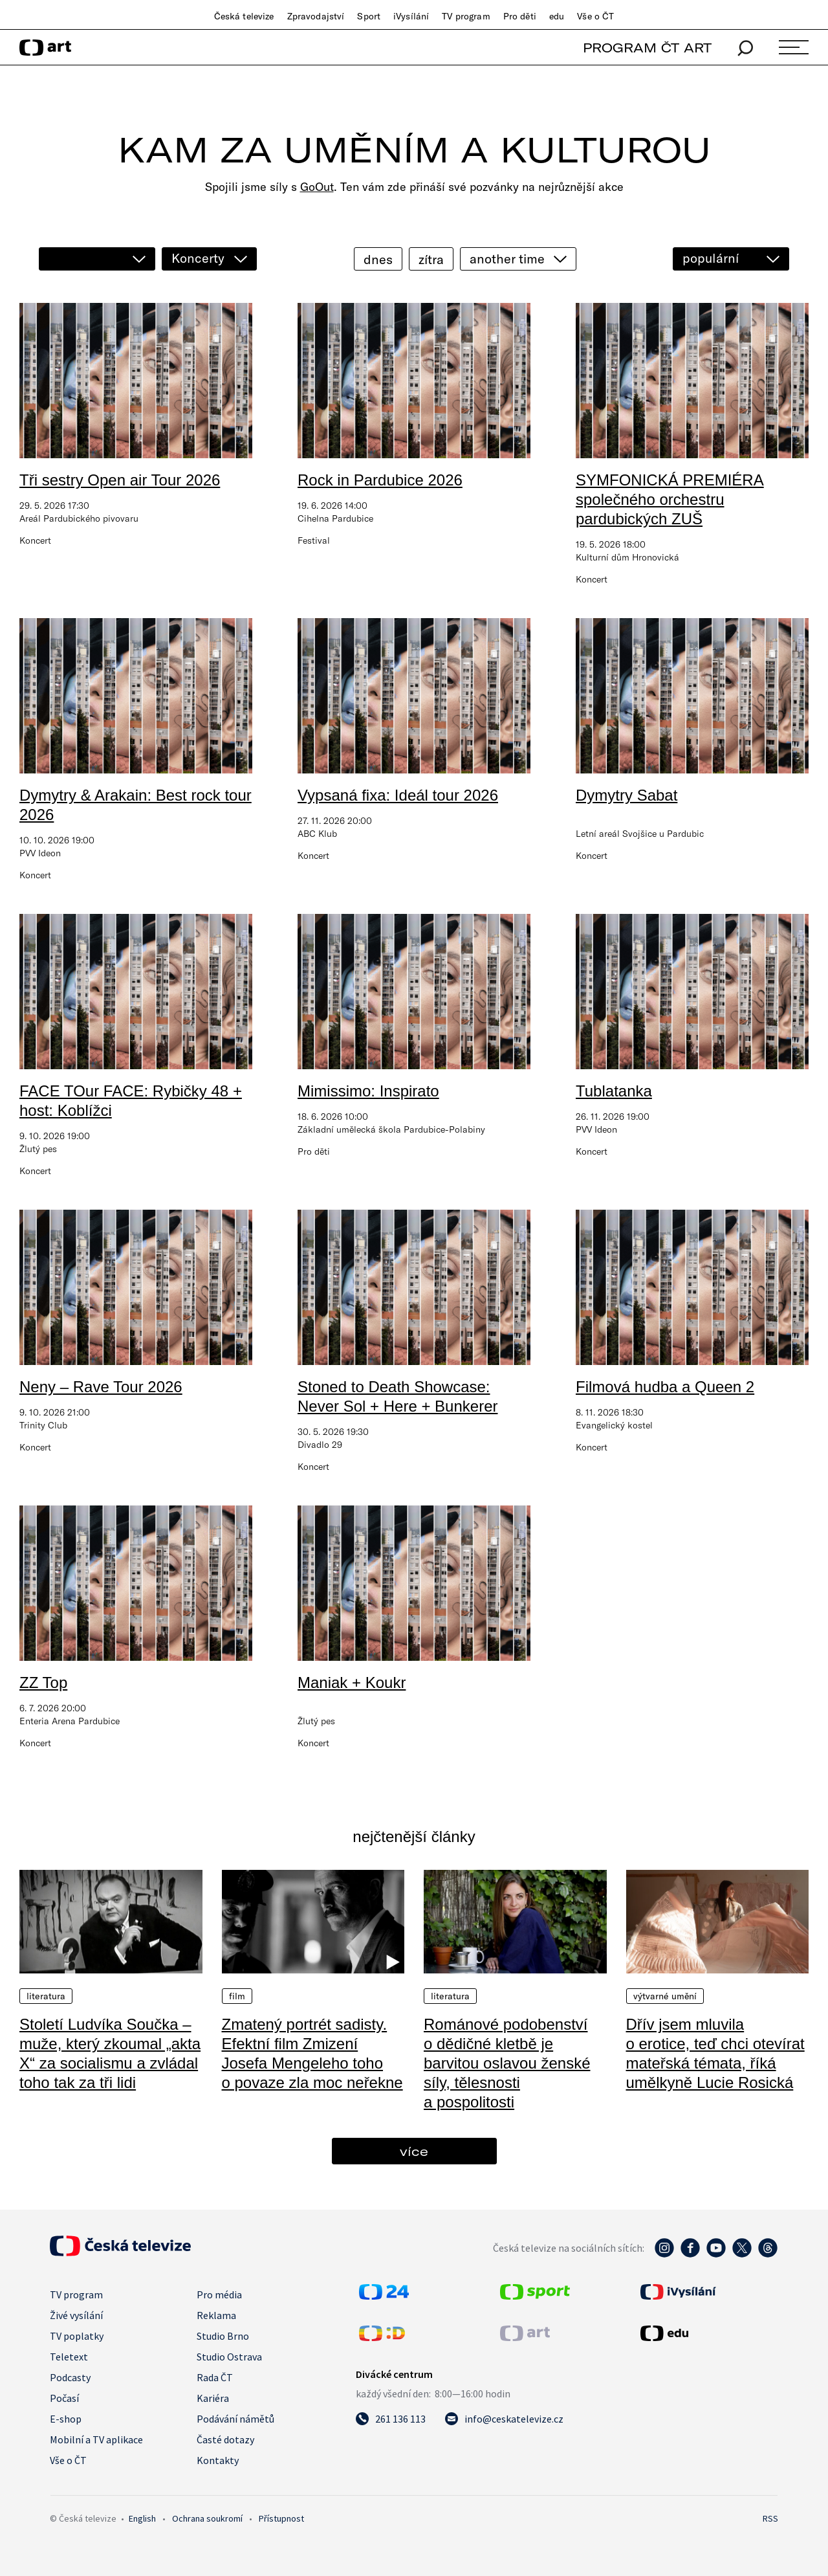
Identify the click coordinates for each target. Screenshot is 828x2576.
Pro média (219, 2294)
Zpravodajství (316, 16)
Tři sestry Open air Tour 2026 (119, 480)
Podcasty (70, 2377)
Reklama (216, 2315)
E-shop (66, 2418)
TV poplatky (77, 2335)
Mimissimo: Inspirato (368, 1091)
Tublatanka (614, 1091)
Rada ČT (215, 2377)
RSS (770, 2518)
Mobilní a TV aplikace (96, 2439)
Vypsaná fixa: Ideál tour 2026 (398, 795)
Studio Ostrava (229, 2356)
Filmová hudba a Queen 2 (665, 1386)
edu (556, 16)
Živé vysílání (76, 2315)
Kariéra (213, 2398)
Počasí (64, 2398)
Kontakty (218, 2460)
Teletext (69, 2356)
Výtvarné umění (665, 1996)
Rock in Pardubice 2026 (380, 480)
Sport (368, 16)
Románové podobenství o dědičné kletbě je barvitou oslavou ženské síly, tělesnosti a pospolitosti (507, 2063)
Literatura (46, 1996)
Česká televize (244, 16)
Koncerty (197, 258)
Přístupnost (281, 2518)
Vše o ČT (595, 16)
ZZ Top (43, 1682)
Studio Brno (223, 2335)
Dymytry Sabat (626, 795)
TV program (466, 16)
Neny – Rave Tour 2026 (100, 1386)
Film (237, 1996)
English (142, 2518)
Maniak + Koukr (352, 1682)
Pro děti (519, 16)
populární (710, 258)
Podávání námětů (235, 2418)
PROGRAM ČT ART (647, 47)
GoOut (317, 186)
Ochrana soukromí (207, 2518)
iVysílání (411, 16)
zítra (431, 259)
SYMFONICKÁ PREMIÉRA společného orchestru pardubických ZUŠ (670, 499)
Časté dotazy (225, 2439)
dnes (378, 259)
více (414, 2151)
